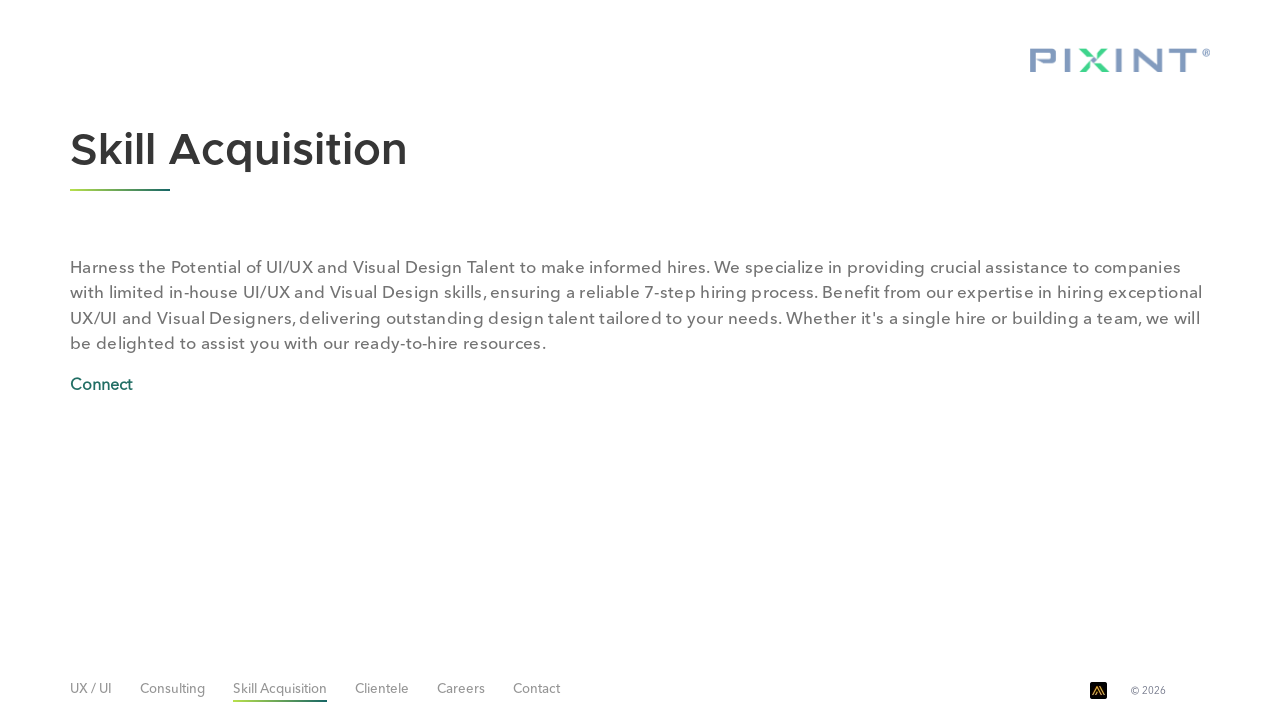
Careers (461, 689)
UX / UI (91, 689)
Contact (536, 689)
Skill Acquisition (280, 689)
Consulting (172, 689)
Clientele (382, 689)
